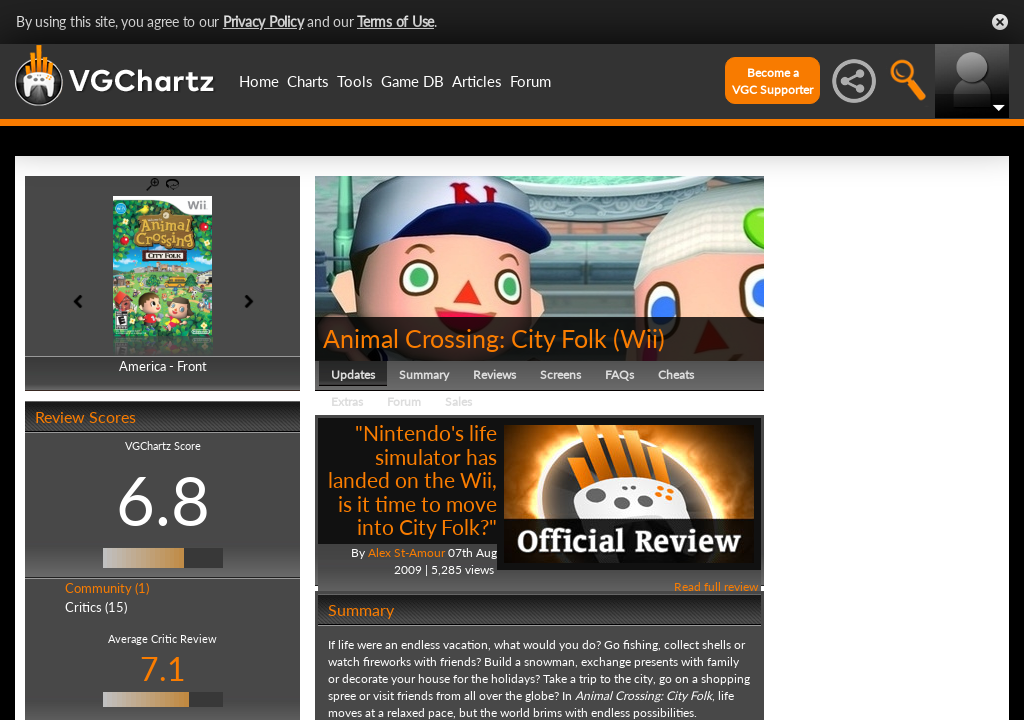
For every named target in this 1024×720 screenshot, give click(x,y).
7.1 (163, 668)
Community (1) (107, 588)
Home (259, 81)
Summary (424, 374)
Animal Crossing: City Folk (465, 338)
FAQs (619, 374)
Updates (353, 374)
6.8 (163, 500)
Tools (355, 81)
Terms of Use (395, 21)
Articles (477, 81)
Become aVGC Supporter (772, 81)
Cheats (676, 374)
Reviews (494, 374)
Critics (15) (96, 607)
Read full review (716, 586)
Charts (308, 81)
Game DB (412, 81)
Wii (639, 338)
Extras (347, 401)
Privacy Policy (263, 21)
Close (1000, 22)
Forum (530, 81)
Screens (560, 374)
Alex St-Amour (406, 552)
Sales (458, 401)
